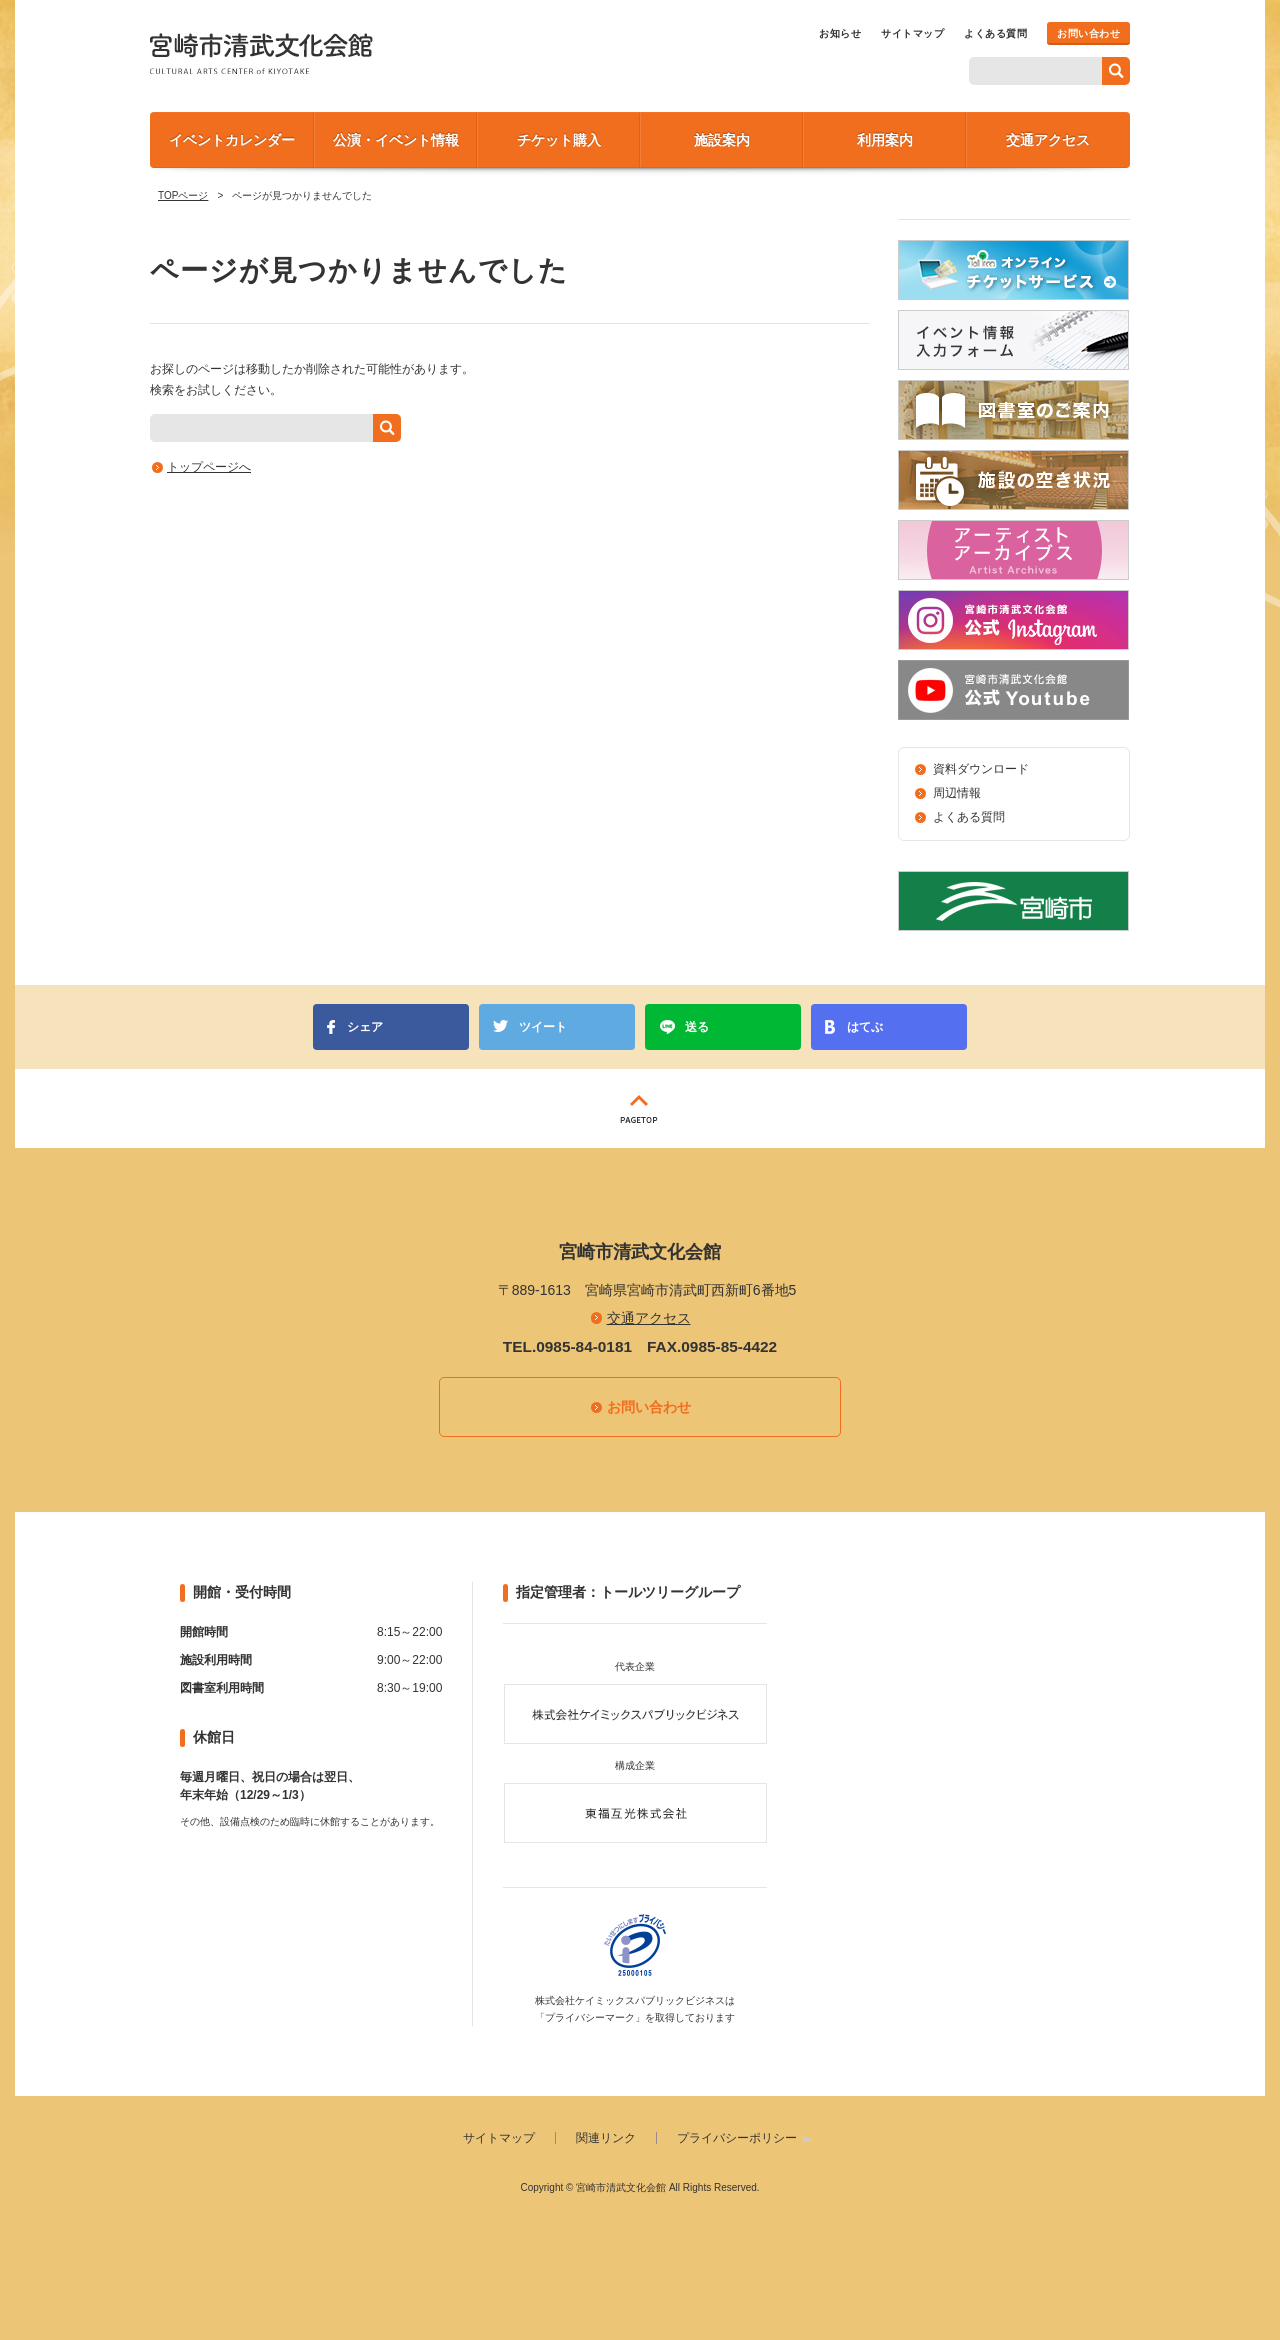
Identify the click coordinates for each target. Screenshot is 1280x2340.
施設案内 (722, 140)
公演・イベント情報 (396, 140)
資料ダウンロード (981, 769)
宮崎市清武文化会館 (261, 53)
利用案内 (885, 140)
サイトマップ (912, 33)
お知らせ (840, 33)
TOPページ (183, 195)
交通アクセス (1048, 140)
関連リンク (606, 2138)
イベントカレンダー (232, 140)
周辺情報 (957, 793)
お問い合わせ (1088, 33)
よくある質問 (995, 33)
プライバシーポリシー (737, 2138)
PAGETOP (640, 1108)
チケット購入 (559, 140)
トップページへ (209, 467)
